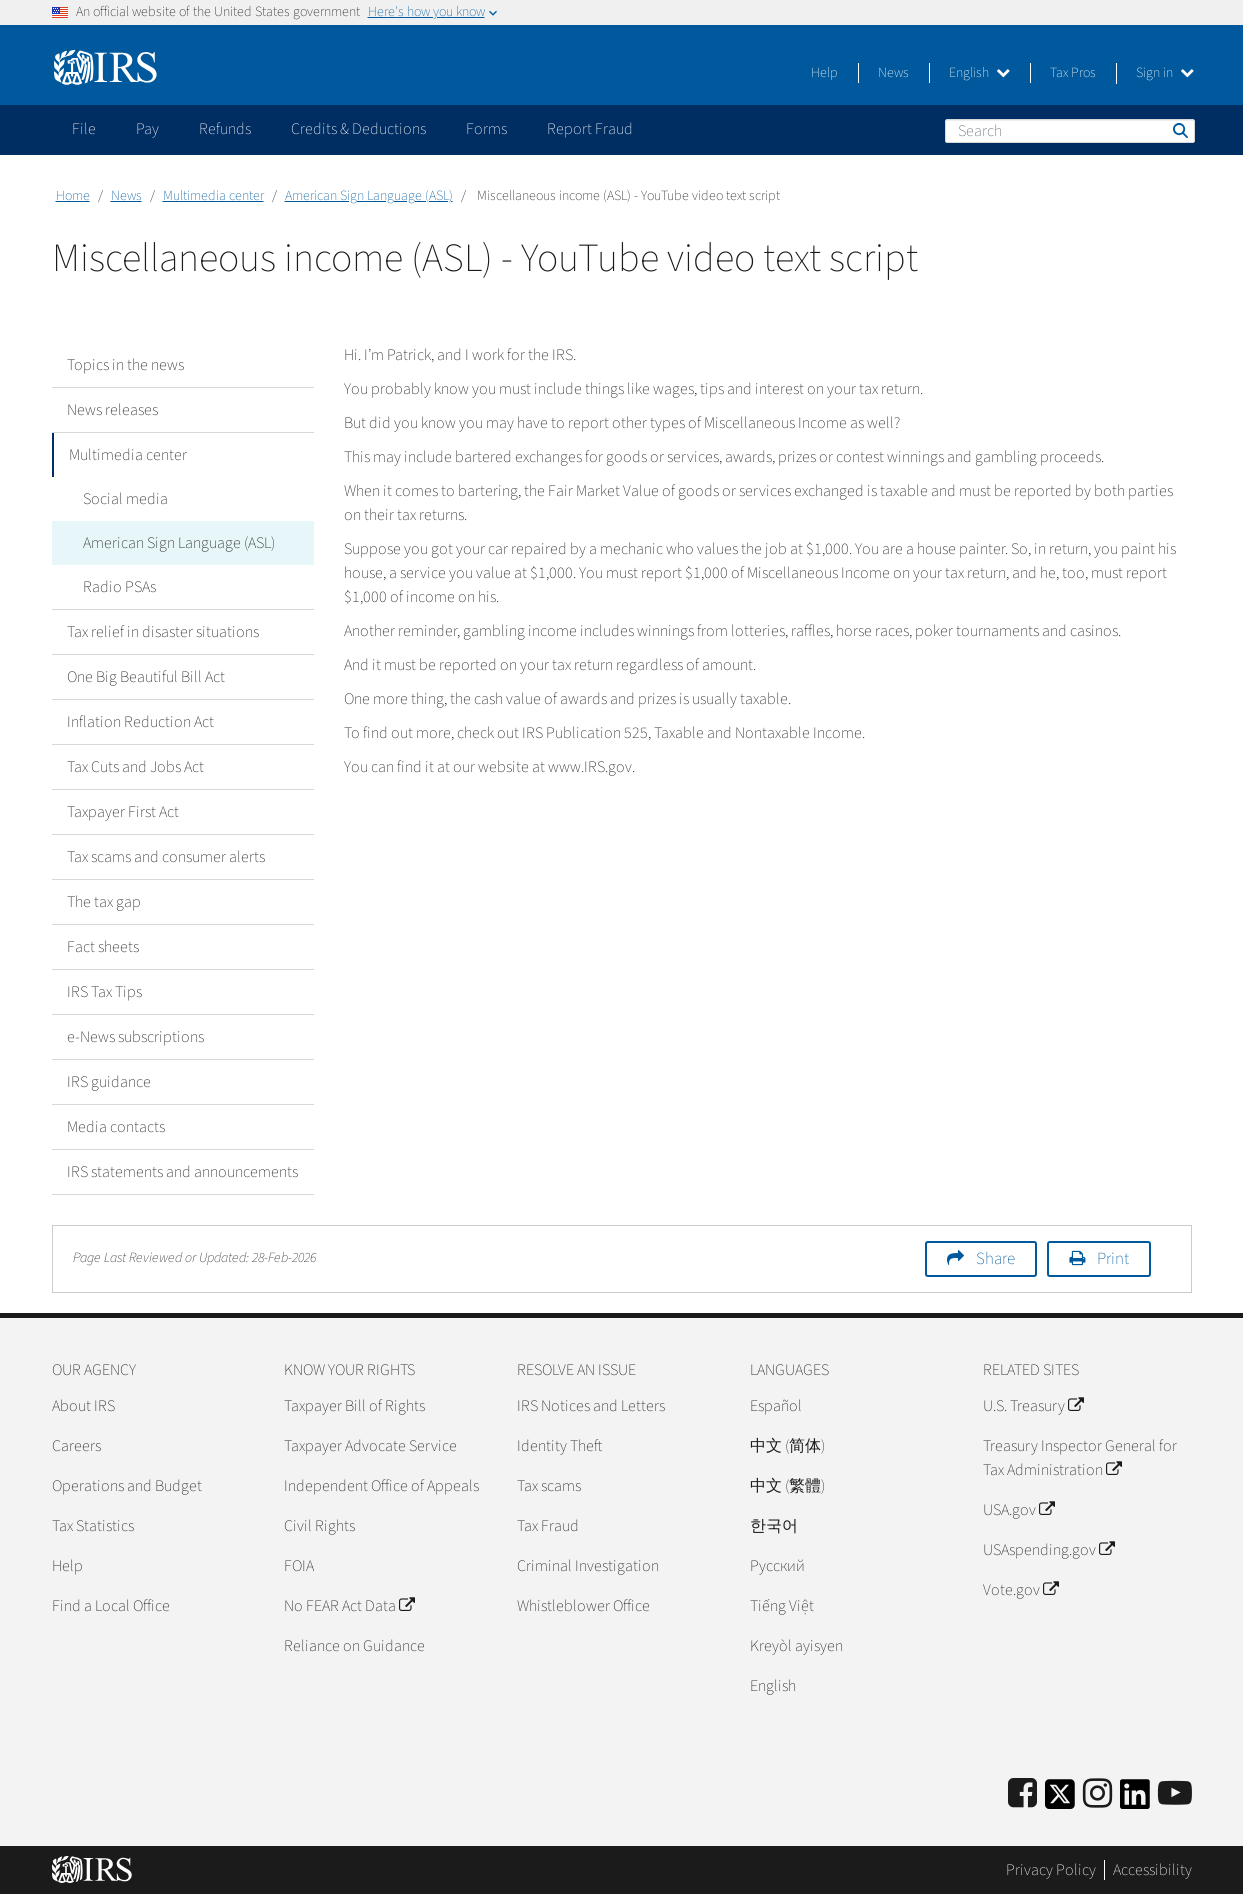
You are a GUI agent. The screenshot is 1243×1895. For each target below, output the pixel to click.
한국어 (774, 1526)
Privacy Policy (1051, 1870)
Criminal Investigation (588, 1566)
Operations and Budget (127, 1486)
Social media (124, 499)
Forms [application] (486, 129)
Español (776, 1406)
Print (1113, 1259)
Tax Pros (1073, 73)
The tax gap (104, 902)
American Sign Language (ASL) (369, 196)
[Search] (1070, 131)
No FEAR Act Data (349, 1606)
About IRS (83, 1406)
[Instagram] (1097, 1794)
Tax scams (549, 1486)
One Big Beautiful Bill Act (146, 677)
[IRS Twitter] (1060, 1800)
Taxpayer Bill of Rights (354, 1406)
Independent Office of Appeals (381, 1486)
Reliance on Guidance (354, 1646)
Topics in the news (125, 365)
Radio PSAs (118, 587)
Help (824, 73)
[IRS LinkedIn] (1135, 1800)
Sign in (1165, 73)
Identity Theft (559, 1446)
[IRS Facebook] (1022, 1794)
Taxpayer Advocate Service (370, 1446)
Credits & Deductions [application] (358, 129)
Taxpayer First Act (123, 812)
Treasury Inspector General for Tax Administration (1080, 1458)
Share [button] (995, 1259)
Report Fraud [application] (590, 129)
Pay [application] (147, 129)
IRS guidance (109, 1082)
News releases (112, 410)
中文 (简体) (787, 1446)
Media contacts (116, 1127)
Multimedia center (213, 196)
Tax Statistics (93, 1526)
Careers (76, 1446)
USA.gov (1018, 1510)
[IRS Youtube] (1175, 1794)
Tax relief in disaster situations (163, 632)
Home (73, 196)
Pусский (777, 1566)
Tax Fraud (548, 1526)
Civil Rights (319, 1526)
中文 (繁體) (787, 1486)
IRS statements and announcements (182, 1172)
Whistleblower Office (583, 1606)
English (979, 73)
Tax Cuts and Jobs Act (135, 767)
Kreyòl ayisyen (796, 1646)
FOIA (299, 1566)
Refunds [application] (225, 129)
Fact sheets (103, 947)
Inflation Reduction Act (140, 722)
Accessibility (1152, 1870)
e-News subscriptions (135, 1037)
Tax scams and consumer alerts (166, 857)
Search (1179, 130)
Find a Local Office (111, 1606)
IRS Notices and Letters (591, 1406)
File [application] (84, 129)
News (893, 73)
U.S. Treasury (1033, 1406)
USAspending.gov (1048, 1550)
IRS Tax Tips (104, 992)
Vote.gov (1020, 1590)
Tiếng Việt (782, 1606)
